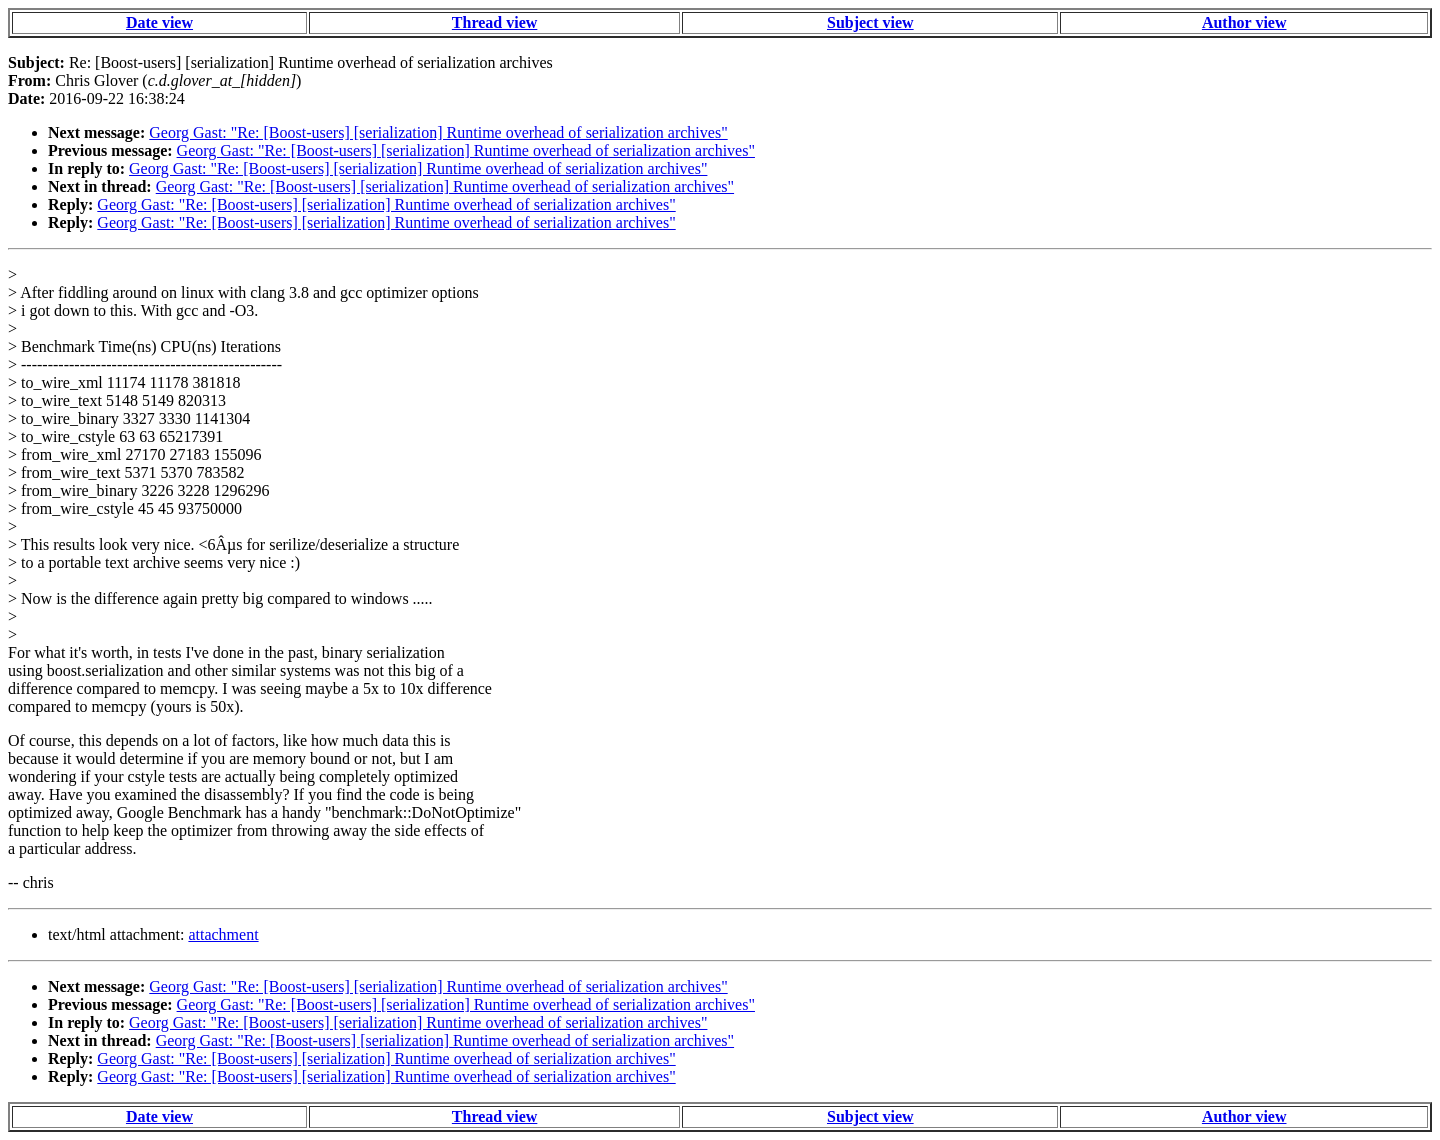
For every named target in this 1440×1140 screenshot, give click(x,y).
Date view (159, 22)
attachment (223, 934)
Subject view (870, 22)
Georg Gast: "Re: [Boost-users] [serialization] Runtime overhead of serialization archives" (438, 132)
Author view (1244, 22)
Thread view (494, 22)
